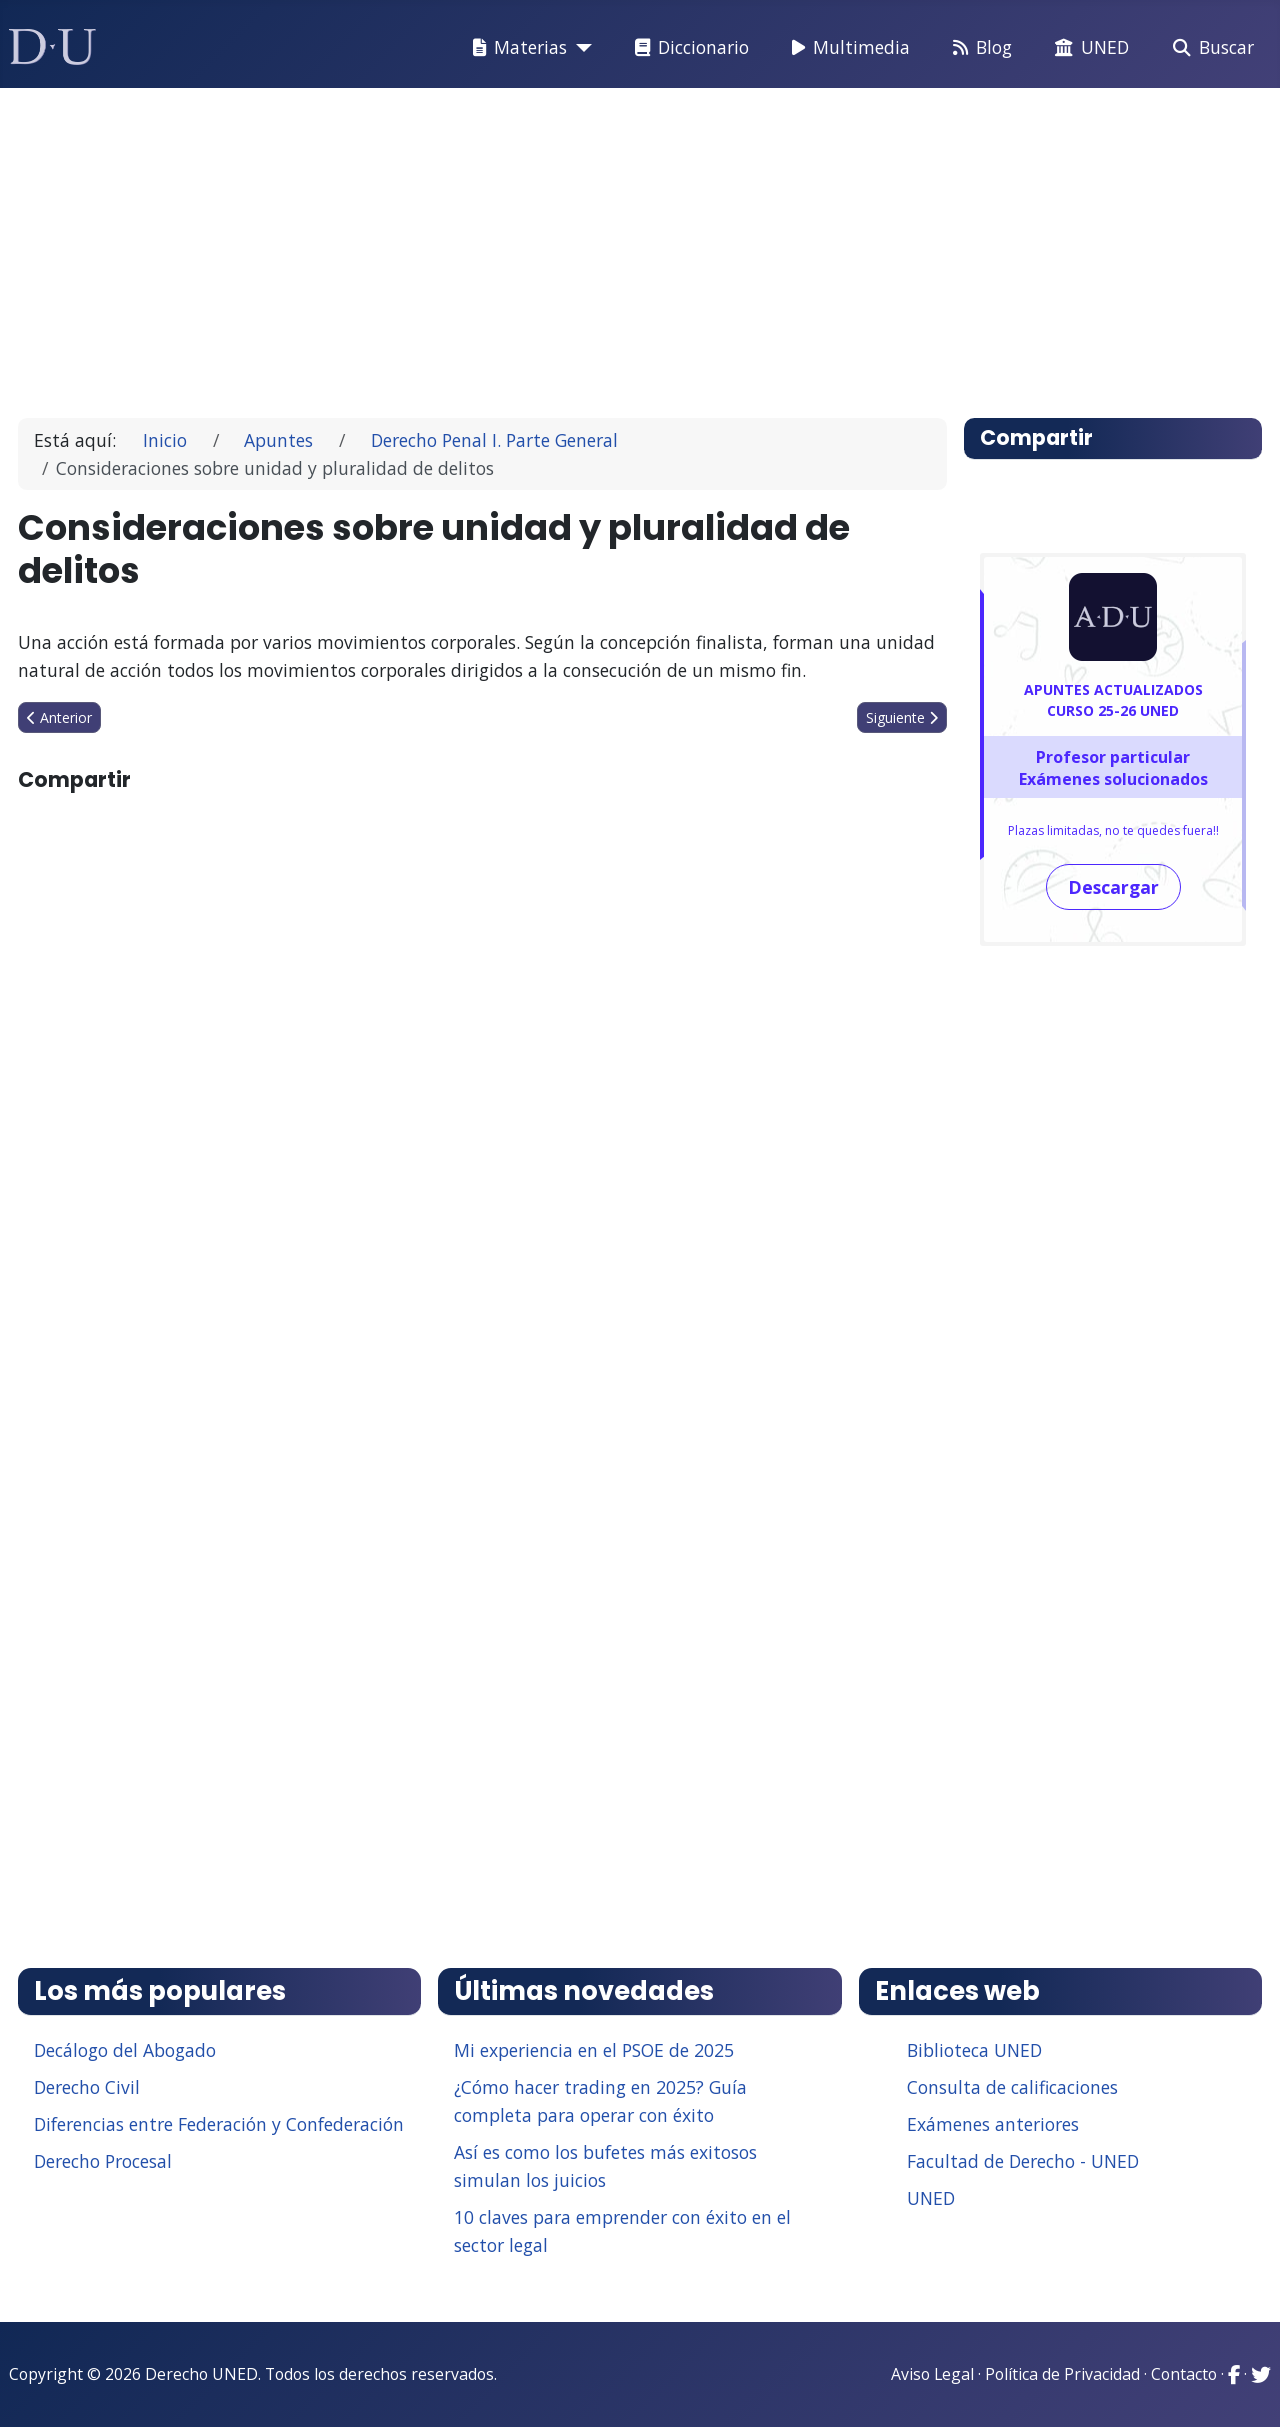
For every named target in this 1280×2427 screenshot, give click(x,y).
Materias (516, 48)
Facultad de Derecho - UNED (1023, 2161)
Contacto (1184, 2374)
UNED (1088, 48)
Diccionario (688, 48)
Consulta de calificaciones (1012, 2087)
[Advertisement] (634, 244)
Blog (978, 48)
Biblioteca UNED (974, 2050)
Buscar (1209, 48)
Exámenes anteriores (993, 2124)
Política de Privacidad (1062, 2374)
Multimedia (847, 48)
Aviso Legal (932, 2374)
